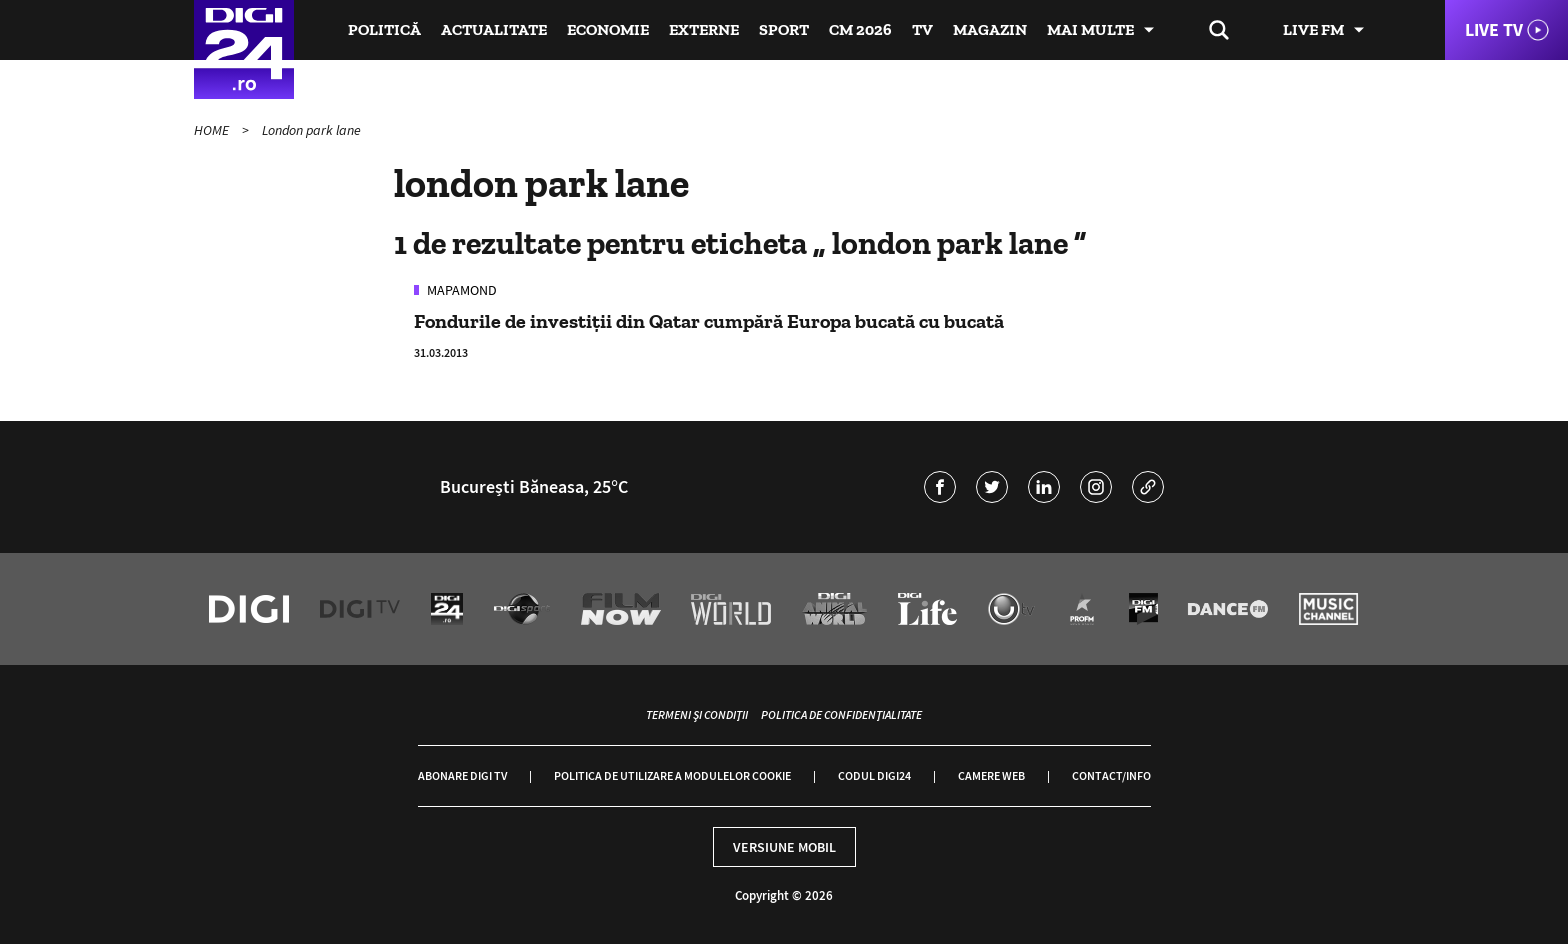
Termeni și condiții (697, 714)
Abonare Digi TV (462, 775)
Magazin (990, 29)
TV (922, 29)
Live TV (1494, 29)
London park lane (311, 130)
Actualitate (494, 29)
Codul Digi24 (874, 775)
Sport (784, 29)
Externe (704, 29)
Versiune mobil (784, 847)
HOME (213, 130)
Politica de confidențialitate (841, 714)
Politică (384, 29)
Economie (608, 29)
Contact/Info (1111, 775)
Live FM (1313, 29)
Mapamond (460, 290)
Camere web (991, 775)
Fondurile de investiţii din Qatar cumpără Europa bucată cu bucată (709, 321)
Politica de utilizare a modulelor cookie (672, 775)
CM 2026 (860, 29)
